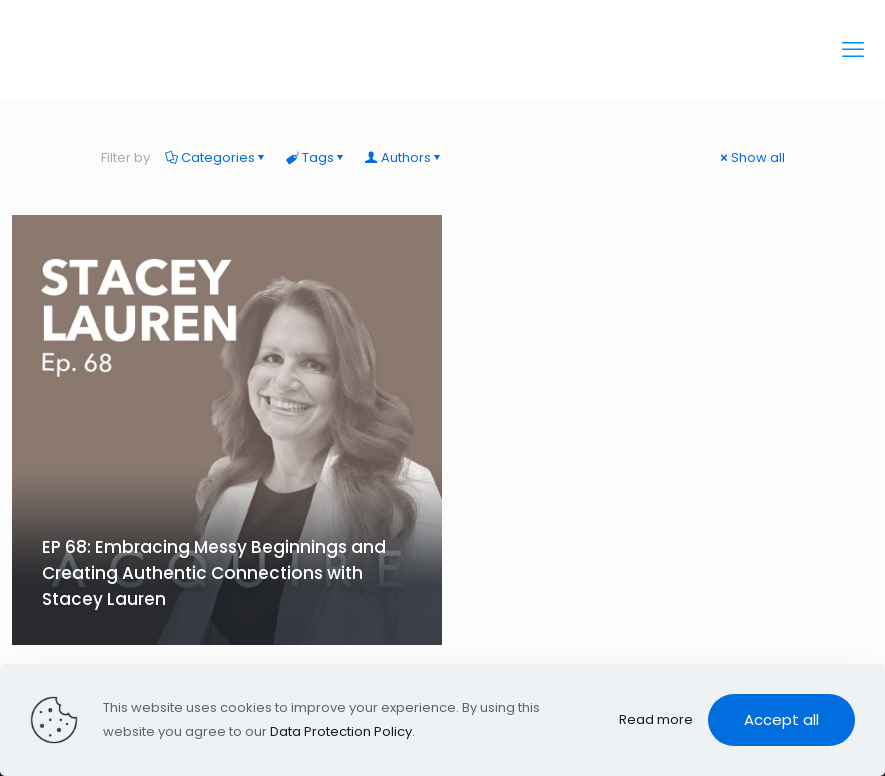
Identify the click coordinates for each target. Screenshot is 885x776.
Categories (216, 157)
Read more (656, 719)
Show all (751, 157)
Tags (316, 157)
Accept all (781, 719)
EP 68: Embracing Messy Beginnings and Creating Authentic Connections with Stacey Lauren (214, 573)
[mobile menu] (853, 50)
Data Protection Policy (341, 731)
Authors (404, 157)
